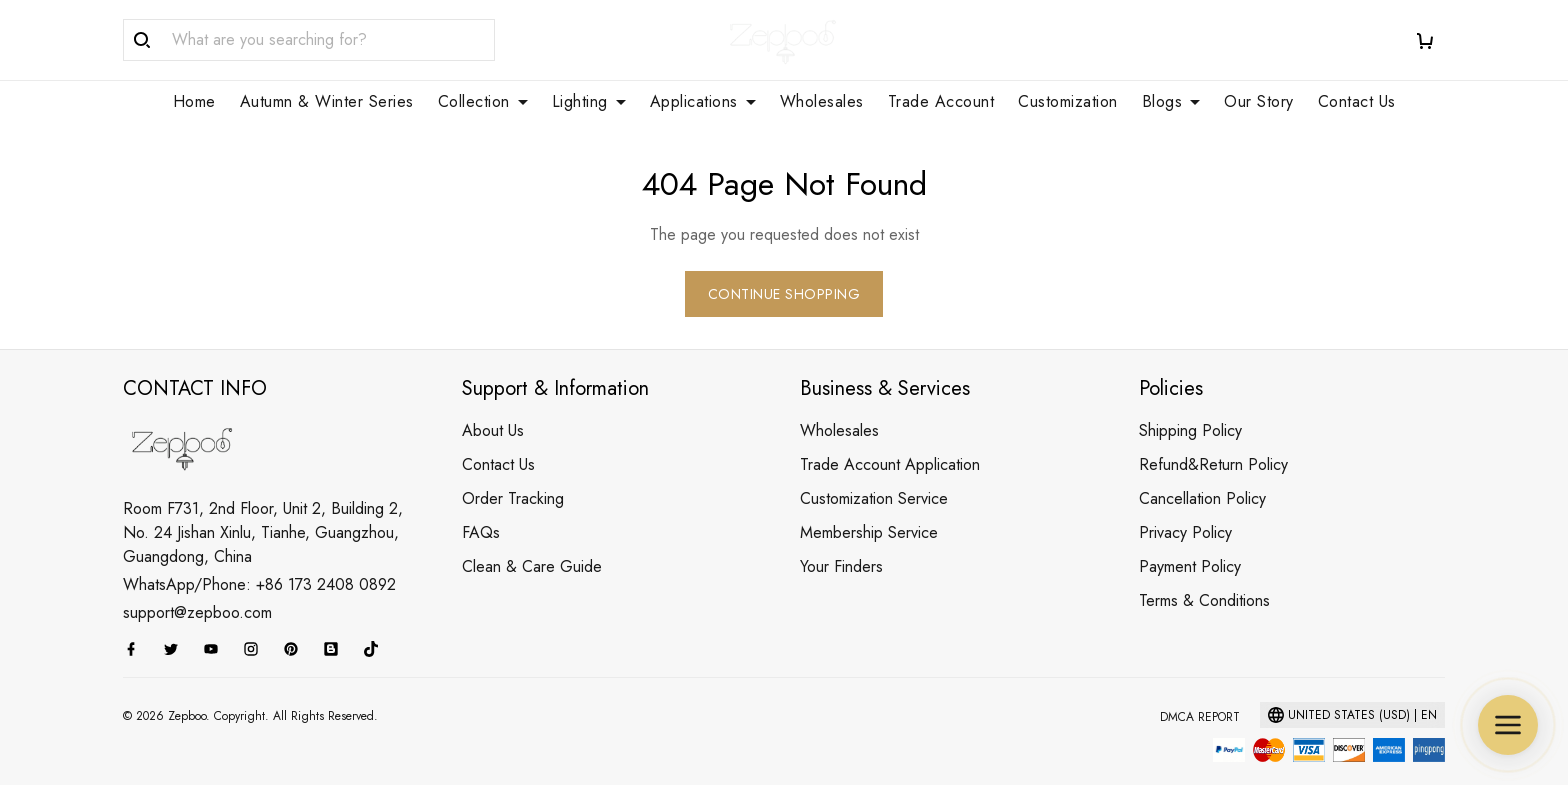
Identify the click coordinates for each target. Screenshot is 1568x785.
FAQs (481, 508)
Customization (1068, 102)
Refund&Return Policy (1213, 440)
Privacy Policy (1185, 508)
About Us (493, 406)
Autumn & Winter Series (327, 102)
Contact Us (1357, 102)
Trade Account (941, 102)
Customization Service (874, 474)
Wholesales (822, 102)
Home (194, 102)
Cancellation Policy (1202, 474)
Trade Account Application (890, 440)
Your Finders (841, 542)
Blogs (1171, 102)
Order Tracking (513, 474)
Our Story (1259, 102)
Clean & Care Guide (532, 542)
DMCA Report (1200, 693)
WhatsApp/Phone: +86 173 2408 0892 (259, 560)
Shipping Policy (1190, 406)
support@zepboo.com (197, 588)
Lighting (589, 102)
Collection (483, 102)
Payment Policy (1190, 542)
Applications (703, 102)
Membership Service (869, 508)
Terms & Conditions (1204, 576)
